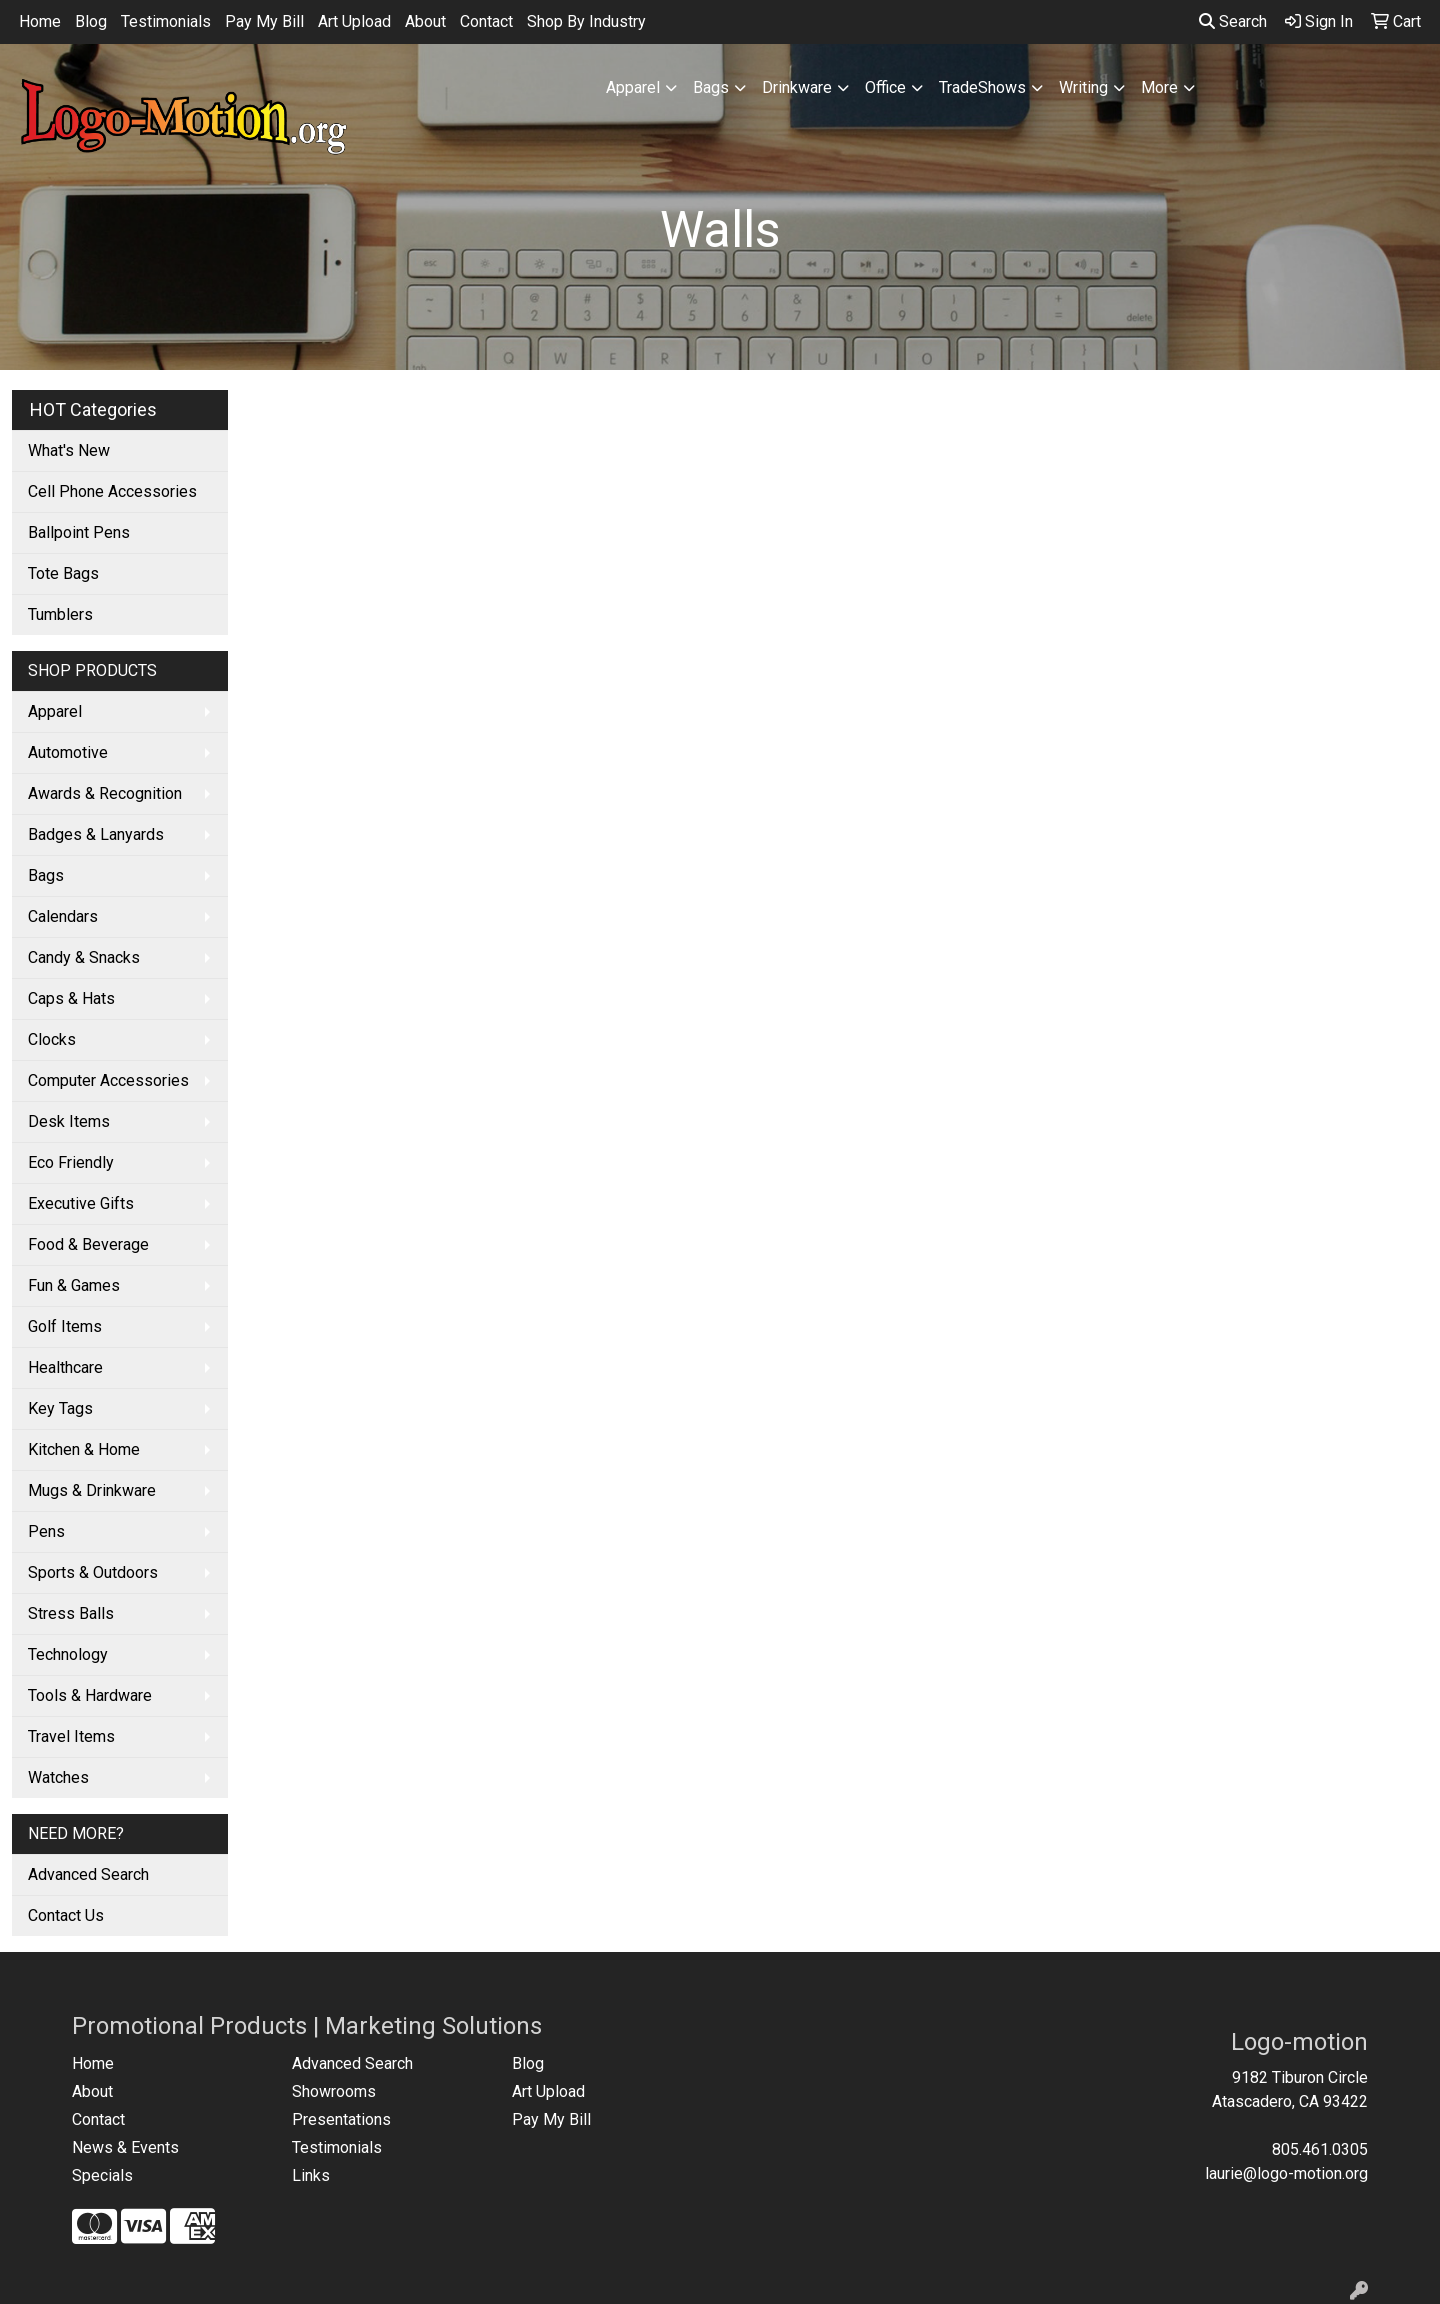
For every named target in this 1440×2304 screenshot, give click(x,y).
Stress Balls (71, 1613)
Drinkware (797, 87)
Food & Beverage (88, 1244)
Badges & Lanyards (96, 834)
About (425, 21)
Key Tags (60, 1408)
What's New (69, 450)
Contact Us (66, 1915)
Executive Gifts (81, 1203)
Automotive (68, 752)
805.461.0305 (1320, 2149)
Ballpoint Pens (79, 532)
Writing (1083, 87)
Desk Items (69, 1121)
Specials (102, 2175)
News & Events (125, 2147)
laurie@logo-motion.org (1286, 2173)
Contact (486, 21)
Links (311, 2175)
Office (885, 87)
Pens (46, 1531)
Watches (58, 1777)
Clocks (52, 1039)
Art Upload (354, 21)
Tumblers (60, 614)
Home (40, 21)
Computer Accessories (108, 1080)
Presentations (341, 2119)
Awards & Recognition (105, 793)
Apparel (633, 87)
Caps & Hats (71, 998)
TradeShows (982, 87)
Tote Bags (63, 573)
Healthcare (65, 1367)
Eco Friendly (71, 1162)
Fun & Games (74, 1285)
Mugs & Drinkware (92, 1490)
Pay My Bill (264, 21)
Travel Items (71, 1736)
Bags (711, 87)
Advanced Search (88, 1874)
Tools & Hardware (90, 1695)
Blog (91, 21)
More (1159, 87)
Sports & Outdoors (93, 1572)
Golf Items (65, 1326)
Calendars (63, 916)
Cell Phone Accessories (112, 491)
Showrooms (334, 2091)
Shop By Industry (586, 21)
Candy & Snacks (84, 957)
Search (1233, 21)
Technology (68, 1654)
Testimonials (166, 21)
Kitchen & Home (84, 1449)
